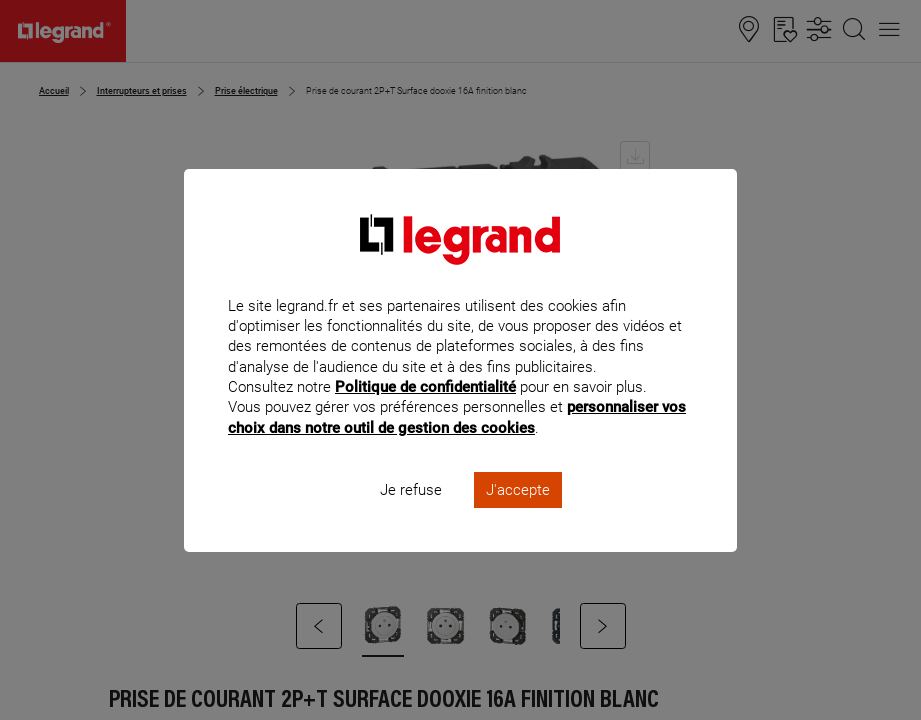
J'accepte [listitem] (518, 516)
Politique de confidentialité (425, 414)
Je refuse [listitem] (411, 516)
